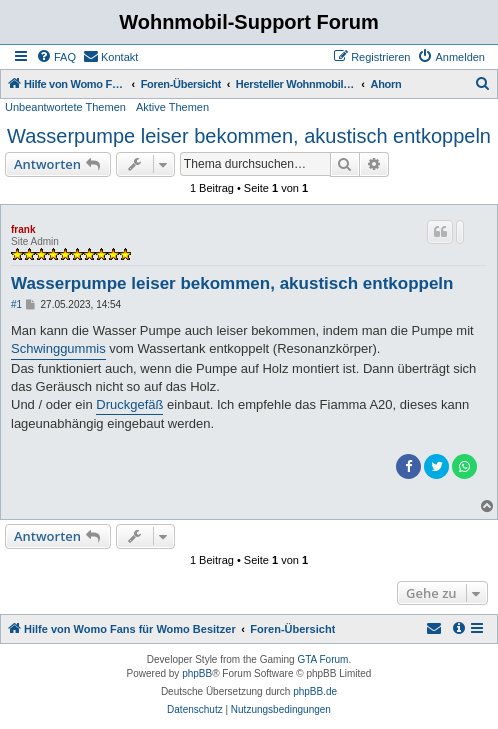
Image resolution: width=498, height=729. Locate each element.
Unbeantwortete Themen (65, 107)
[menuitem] (56, 57)
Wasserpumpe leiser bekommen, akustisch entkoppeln (249, 136)
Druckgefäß (129, 404)
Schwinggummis (58, 348)
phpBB (197, 673)
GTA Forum (322, 659)
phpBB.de (315, 691)
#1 (16, 304)
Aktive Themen (172, 107)
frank (23, 229)
